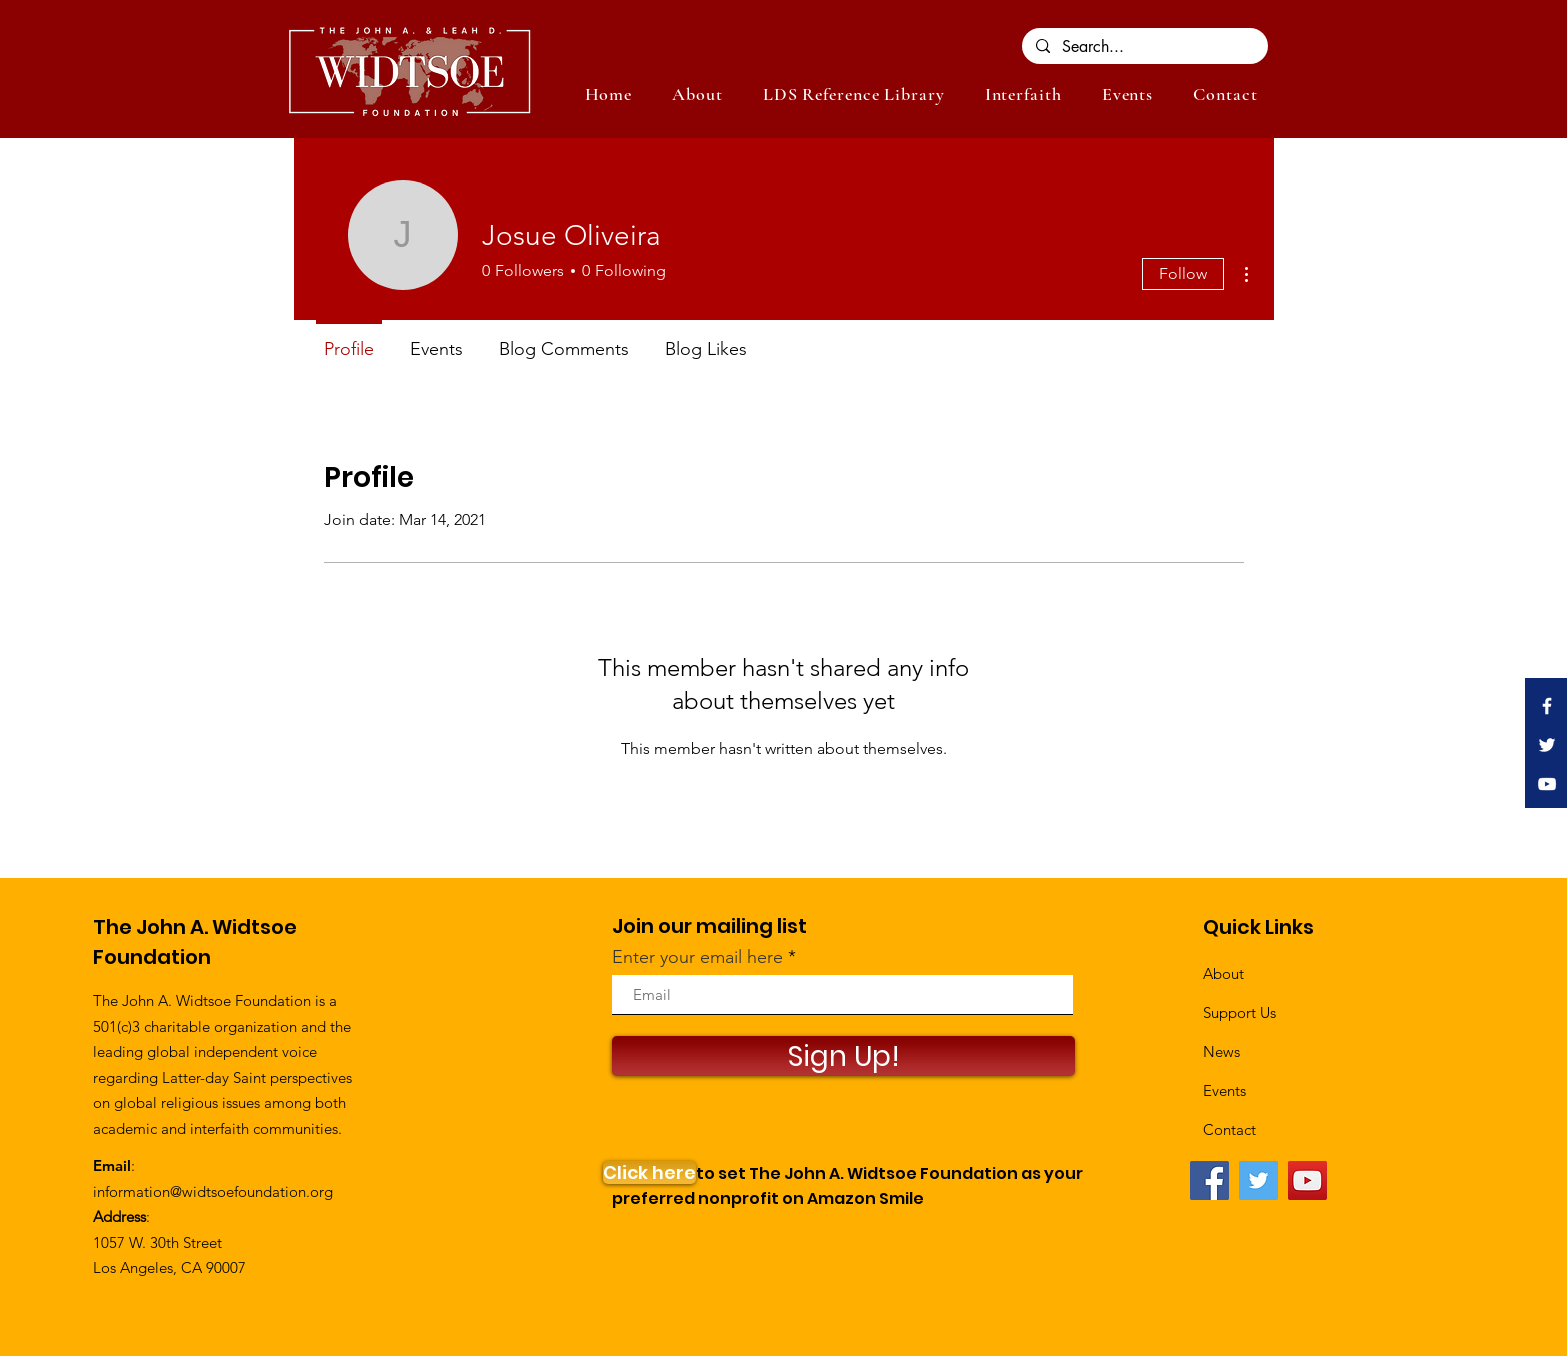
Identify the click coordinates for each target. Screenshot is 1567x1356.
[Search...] (1144, 47)
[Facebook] (1209, 1180)
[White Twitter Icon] (1547, 745)
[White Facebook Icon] (1547, 706)
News (1221, 1051)
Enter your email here (697, 957)
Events (1224, 1090)
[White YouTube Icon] (1547, 784)
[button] (1127, 94)
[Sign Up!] (843, 1056)
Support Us (1239, 1012)
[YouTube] (1307, 1180)
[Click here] (649, 1172)
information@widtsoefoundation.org (213, 1191)
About (1223, 973)
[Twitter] (1258, 1180)
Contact (1229, 1129)
